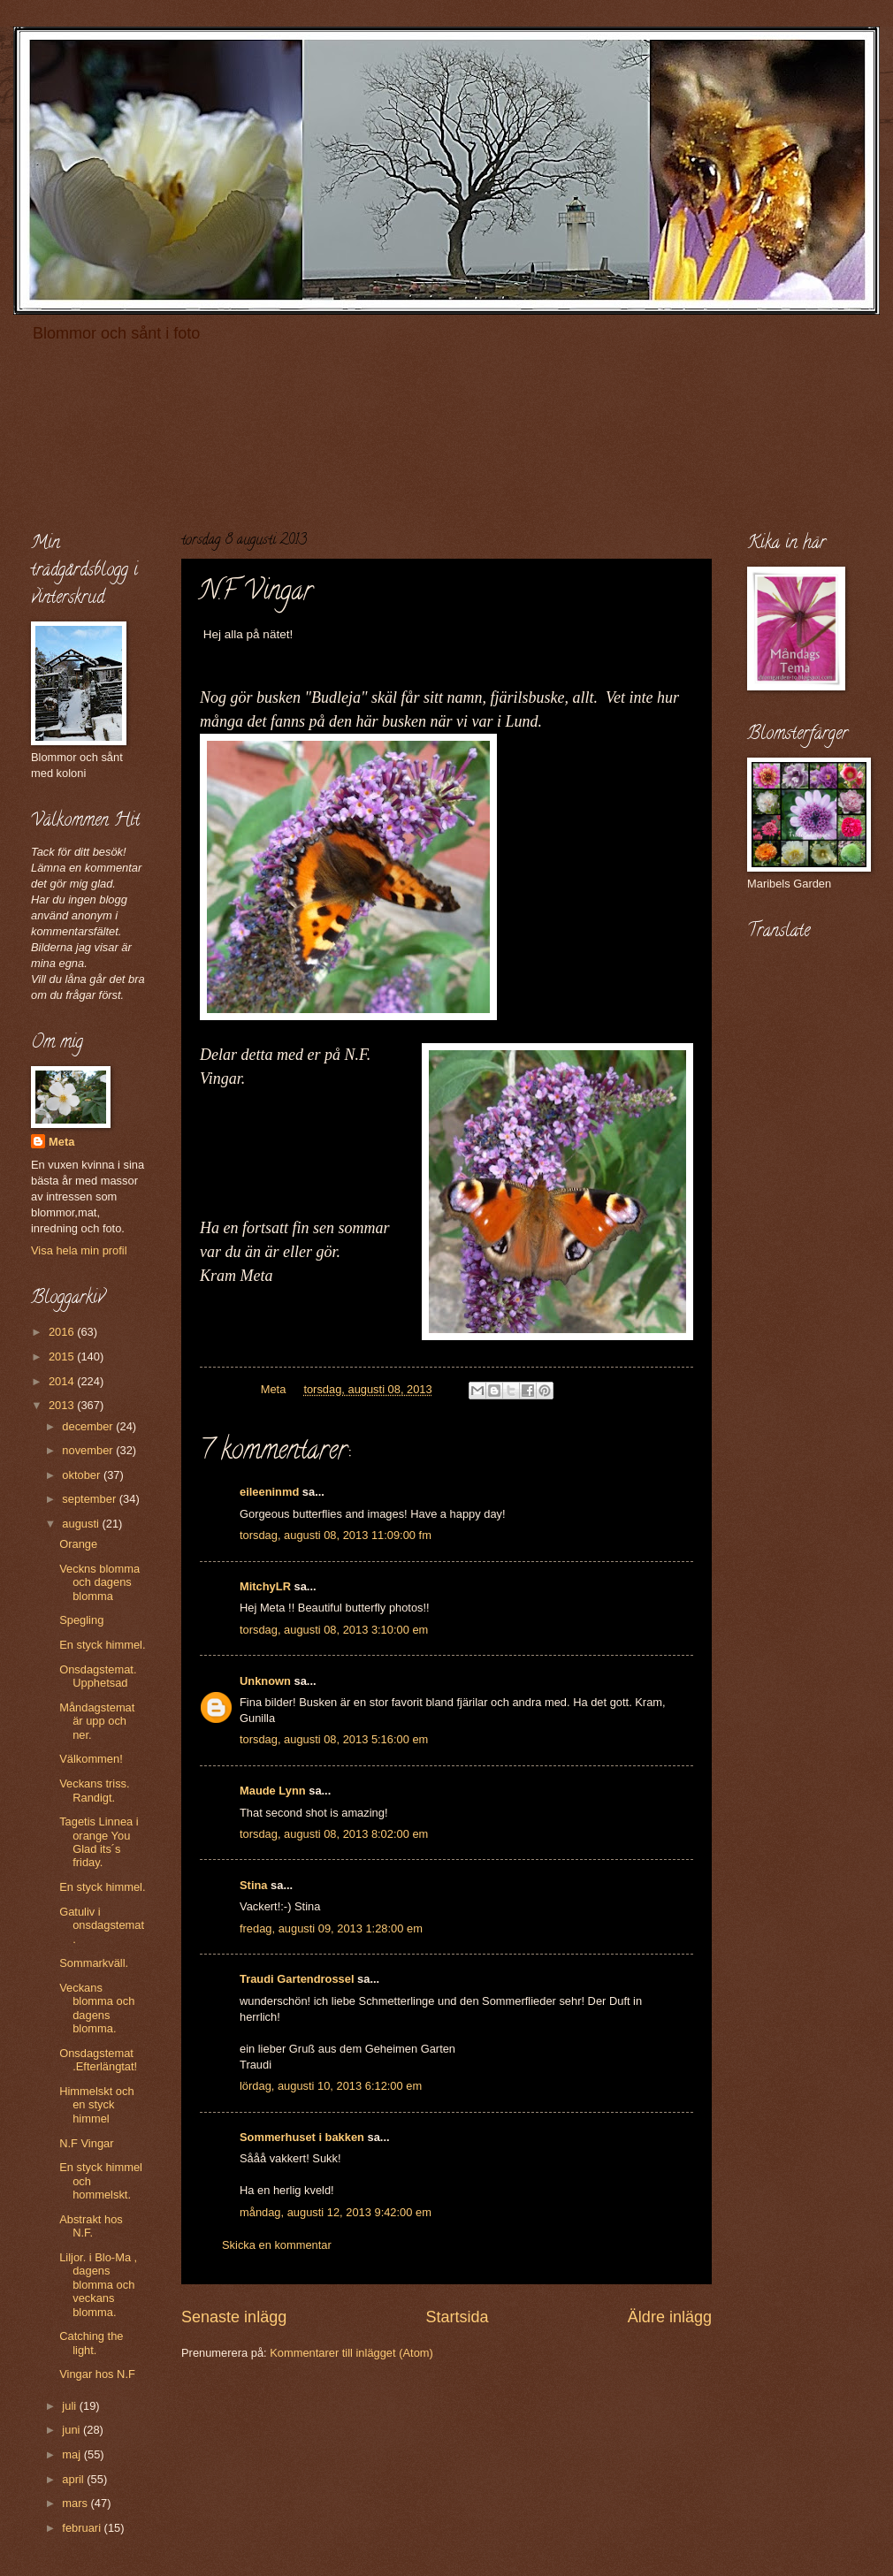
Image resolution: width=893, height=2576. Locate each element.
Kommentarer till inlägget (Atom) (351, 2352)
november (89, 1450)
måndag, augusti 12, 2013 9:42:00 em (335, 2212)
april (74, 2479)
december (89, 1426)
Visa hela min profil (79, 1250)
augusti (82, 1523)
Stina (253, 1885)
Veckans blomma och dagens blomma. (96, 2008)
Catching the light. (91, 2342)
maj (72, 2454)
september (90, 1498)
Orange (78, 1544)
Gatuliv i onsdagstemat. (101, 1925)
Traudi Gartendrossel (297, 1978)
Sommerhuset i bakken (302, 2137)
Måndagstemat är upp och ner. (96, 1721)
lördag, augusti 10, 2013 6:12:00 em (331, 2085)
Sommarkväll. (93, 1963)
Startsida (456, 2317)
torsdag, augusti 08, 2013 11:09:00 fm (335, 1535)
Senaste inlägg (233, 2317)
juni (72, 2429)
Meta (61, 1141)
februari (82, 2527)
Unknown (265, 1681)
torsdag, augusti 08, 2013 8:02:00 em (334, 1834)
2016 (63, 1331)
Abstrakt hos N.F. (91, 2226)
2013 (63, 1405)
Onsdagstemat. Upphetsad (97, 1676)
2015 (63, 1356)
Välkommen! (91, 1758)
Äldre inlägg (670, 2317)
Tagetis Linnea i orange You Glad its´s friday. (98, 1842)
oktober (82, 1475)
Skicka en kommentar (277, 2245)
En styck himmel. (102, 1644)
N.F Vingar (86, 2143)
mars (76, 2503)
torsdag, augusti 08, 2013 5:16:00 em (334, 1739)
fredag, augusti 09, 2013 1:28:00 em (331, 1928)
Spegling (81, 1620)
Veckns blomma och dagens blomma (99, 1582)
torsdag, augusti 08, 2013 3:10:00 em (334, 1629)
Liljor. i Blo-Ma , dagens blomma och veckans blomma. (98, 2285)
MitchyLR (265, 1586)
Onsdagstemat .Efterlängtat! (98, 2059)
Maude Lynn (273, 1790)
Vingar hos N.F (97, 2374)
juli (70, 2405)
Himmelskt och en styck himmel (96, 2104)
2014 (63, 1381)
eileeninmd (269, 1491)
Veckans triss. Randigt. (94, 1790)
